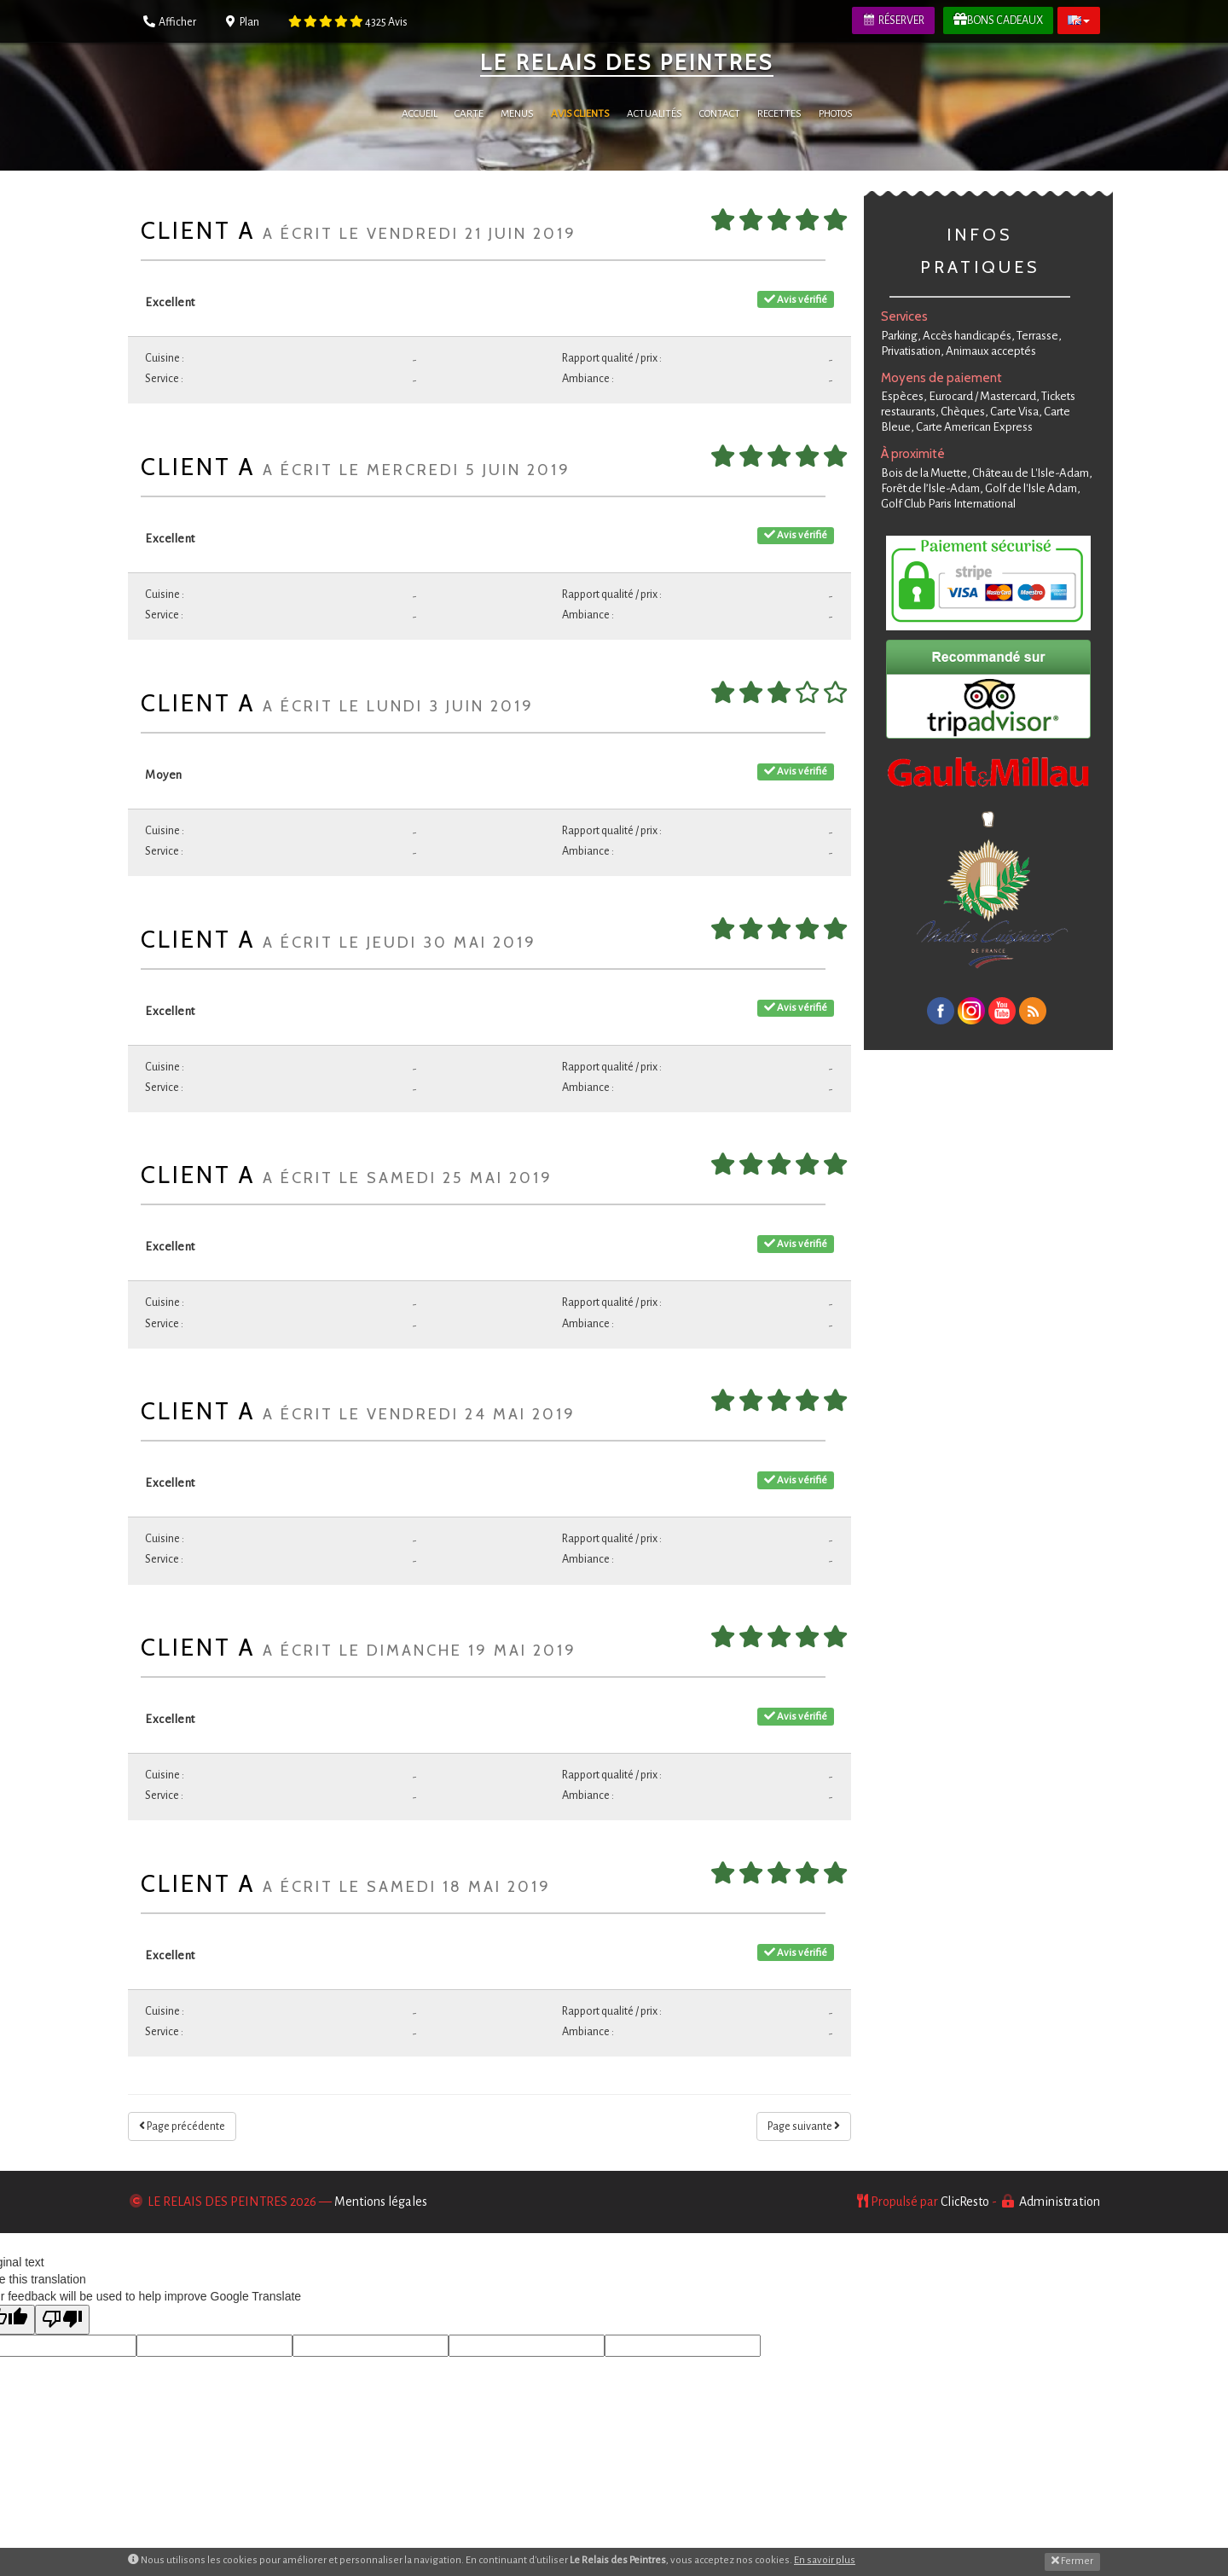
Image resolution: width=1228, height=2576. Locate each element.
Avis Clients (580, 113)
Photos (836, 113)
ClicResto (965, 2201)
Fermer (1072, 2561)
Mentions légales (380, 2201)
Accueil (419, 113)
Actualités (654, 113)
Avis (348, 22)
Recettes (779, 113)
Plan (241, 21)
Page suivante (804, 2126)
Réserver (893, 20)
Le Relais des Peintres (626, 62)
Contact (719, 113)
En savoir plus (824, 2560)
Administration (1059, 2201)
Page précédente (182, 2126)
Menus (517, 113)
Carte (469, 113)
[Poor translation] (62, 2320)
